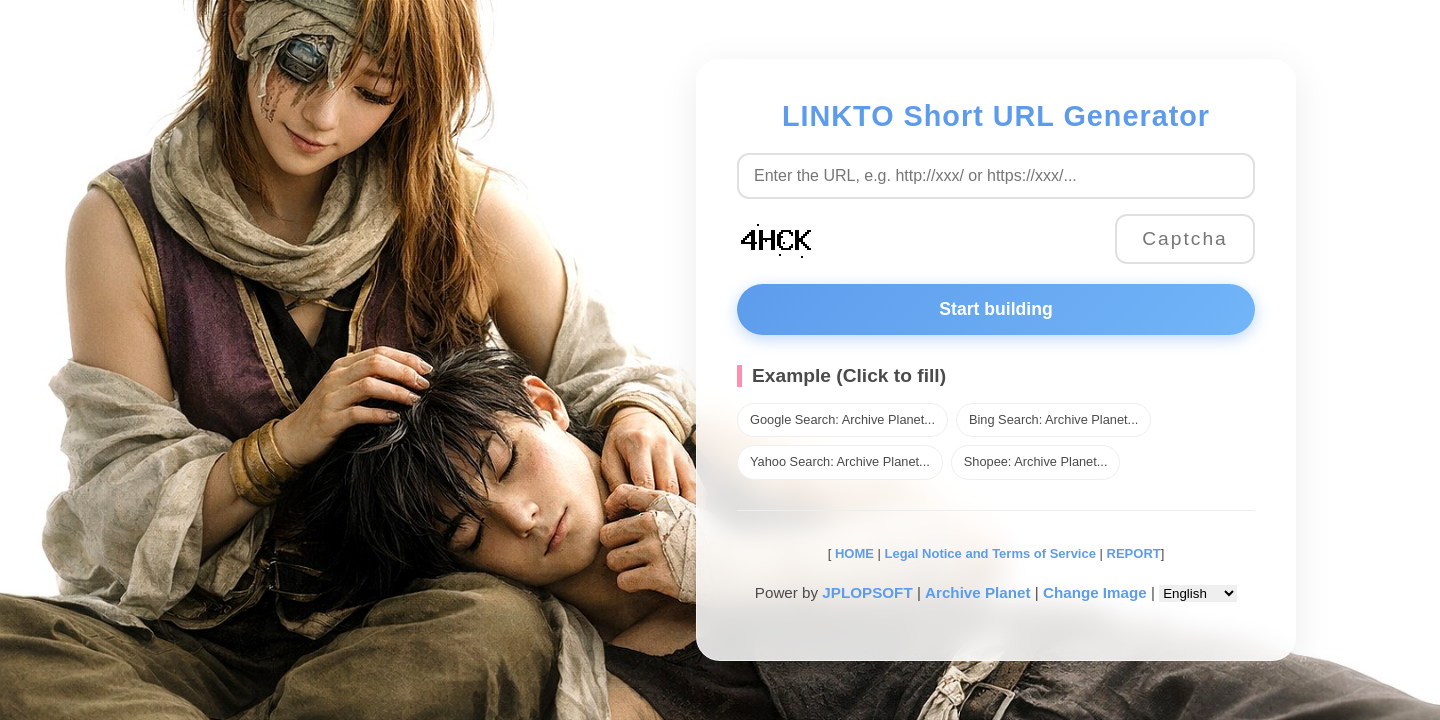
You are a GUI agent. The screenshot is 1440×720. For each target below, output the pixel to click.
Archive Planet (978, 592)
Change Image (1095, 592)
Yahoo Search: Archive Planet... (840, 461)
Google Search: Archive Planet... (842, 419)
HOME (852, 553)
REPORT (1134, 553)
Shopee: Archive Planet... (1036, 461)
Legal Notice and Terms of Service (990, 553)
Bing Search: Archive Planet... (1053, 419)
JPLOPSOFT (867, 592)
